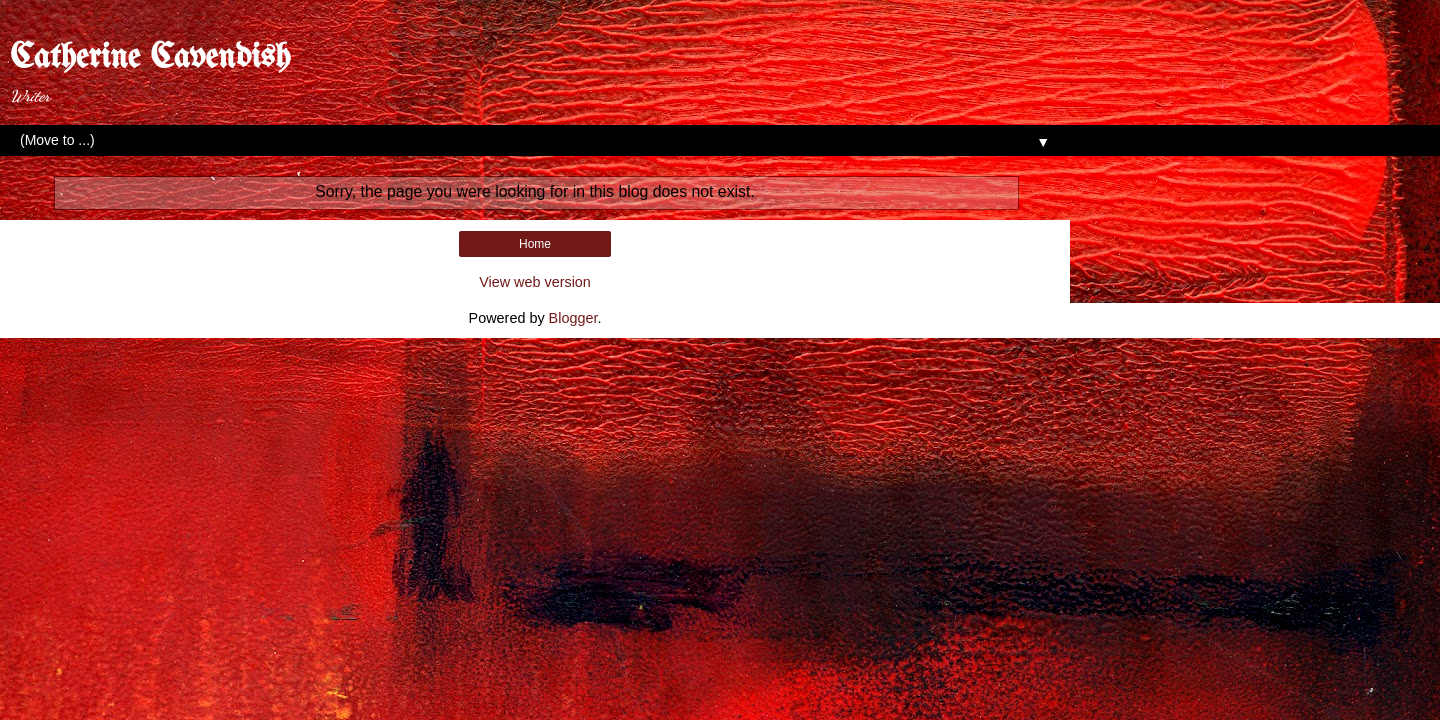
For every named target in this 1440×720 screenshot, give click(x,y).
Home (535, 244)
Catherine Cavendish (150, 58)
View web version (535, 282)
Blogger (573, 318)
